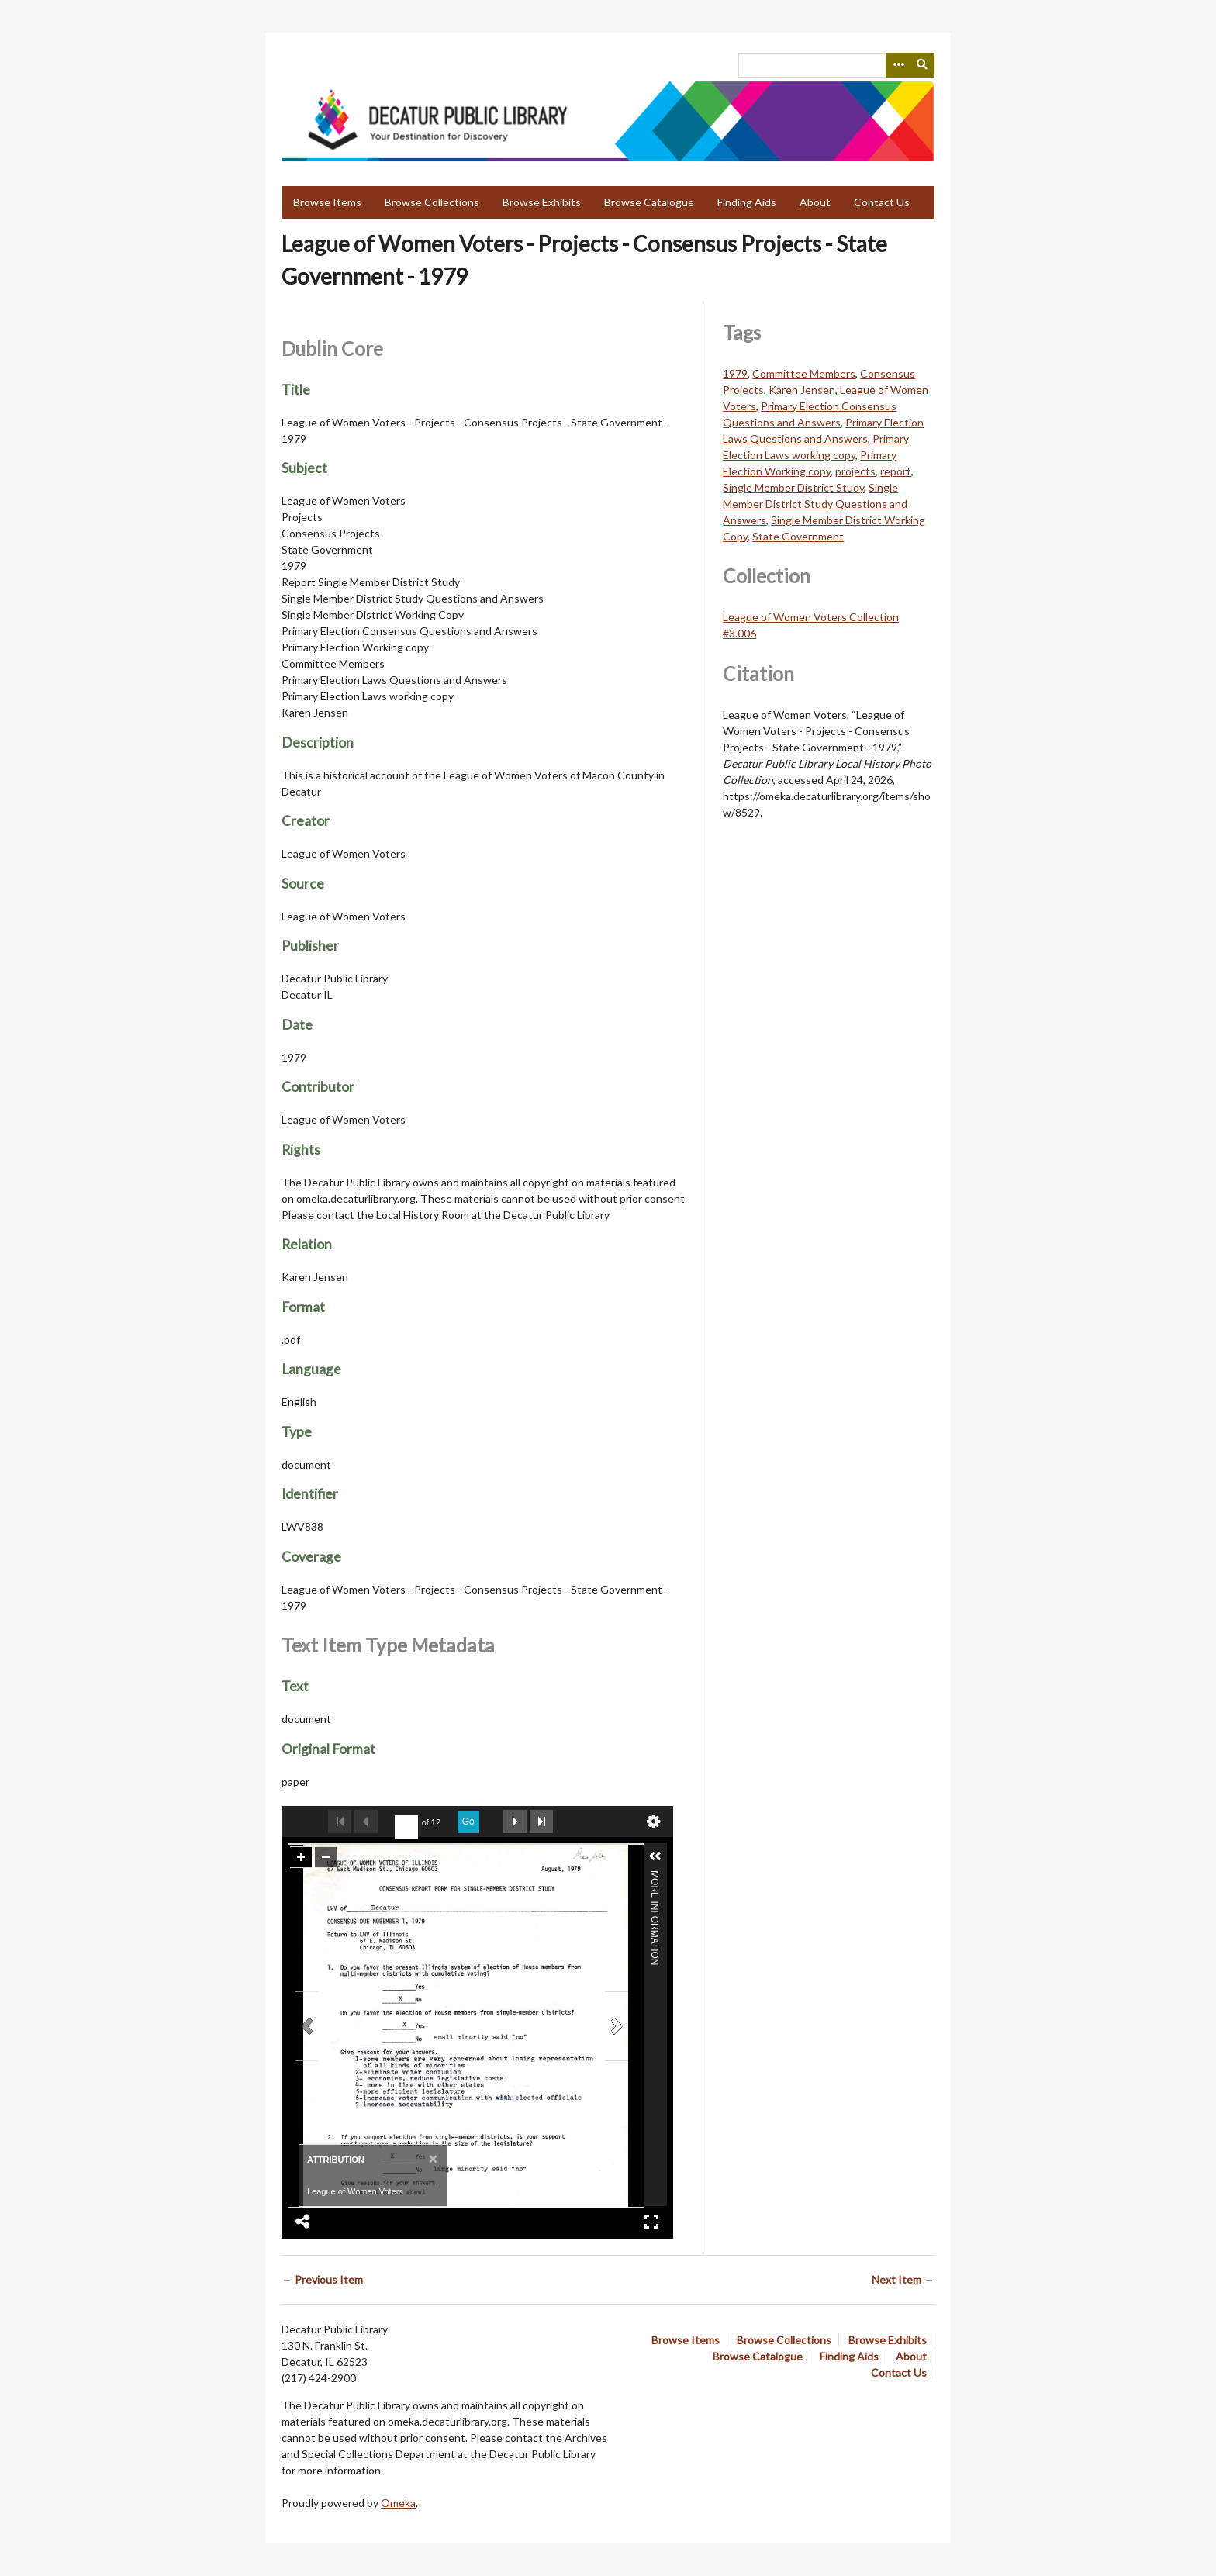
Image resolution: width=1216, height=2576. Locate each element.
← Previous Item (322, 2279)
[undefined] (406, 1827)
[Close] (431, 2158)
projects (855, 471)
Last (541, 1821)
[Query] (836, 65)
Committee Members (803, 373)
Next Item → (903, 2279)
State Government (798, 536)
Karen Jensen (802, 389)
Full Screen (651, 2221)
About (815, 202)
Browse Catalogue (649, 202)
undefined (653, 1821)
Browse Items (327, 202)
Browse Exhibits (542, 202)
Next (515, 1821)
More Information (654, 1877)
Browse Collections (432, 202)
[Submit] (922, 65)
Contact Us (882, 202)
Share (303, 2221)
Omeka (398, 2502)
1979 (735, 373)
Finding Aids (746, 202)
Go (468, 1821)
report (895, 471)
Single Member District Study (793, 487)
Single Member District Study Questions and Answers (815, 504)
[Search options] (898, 65)
